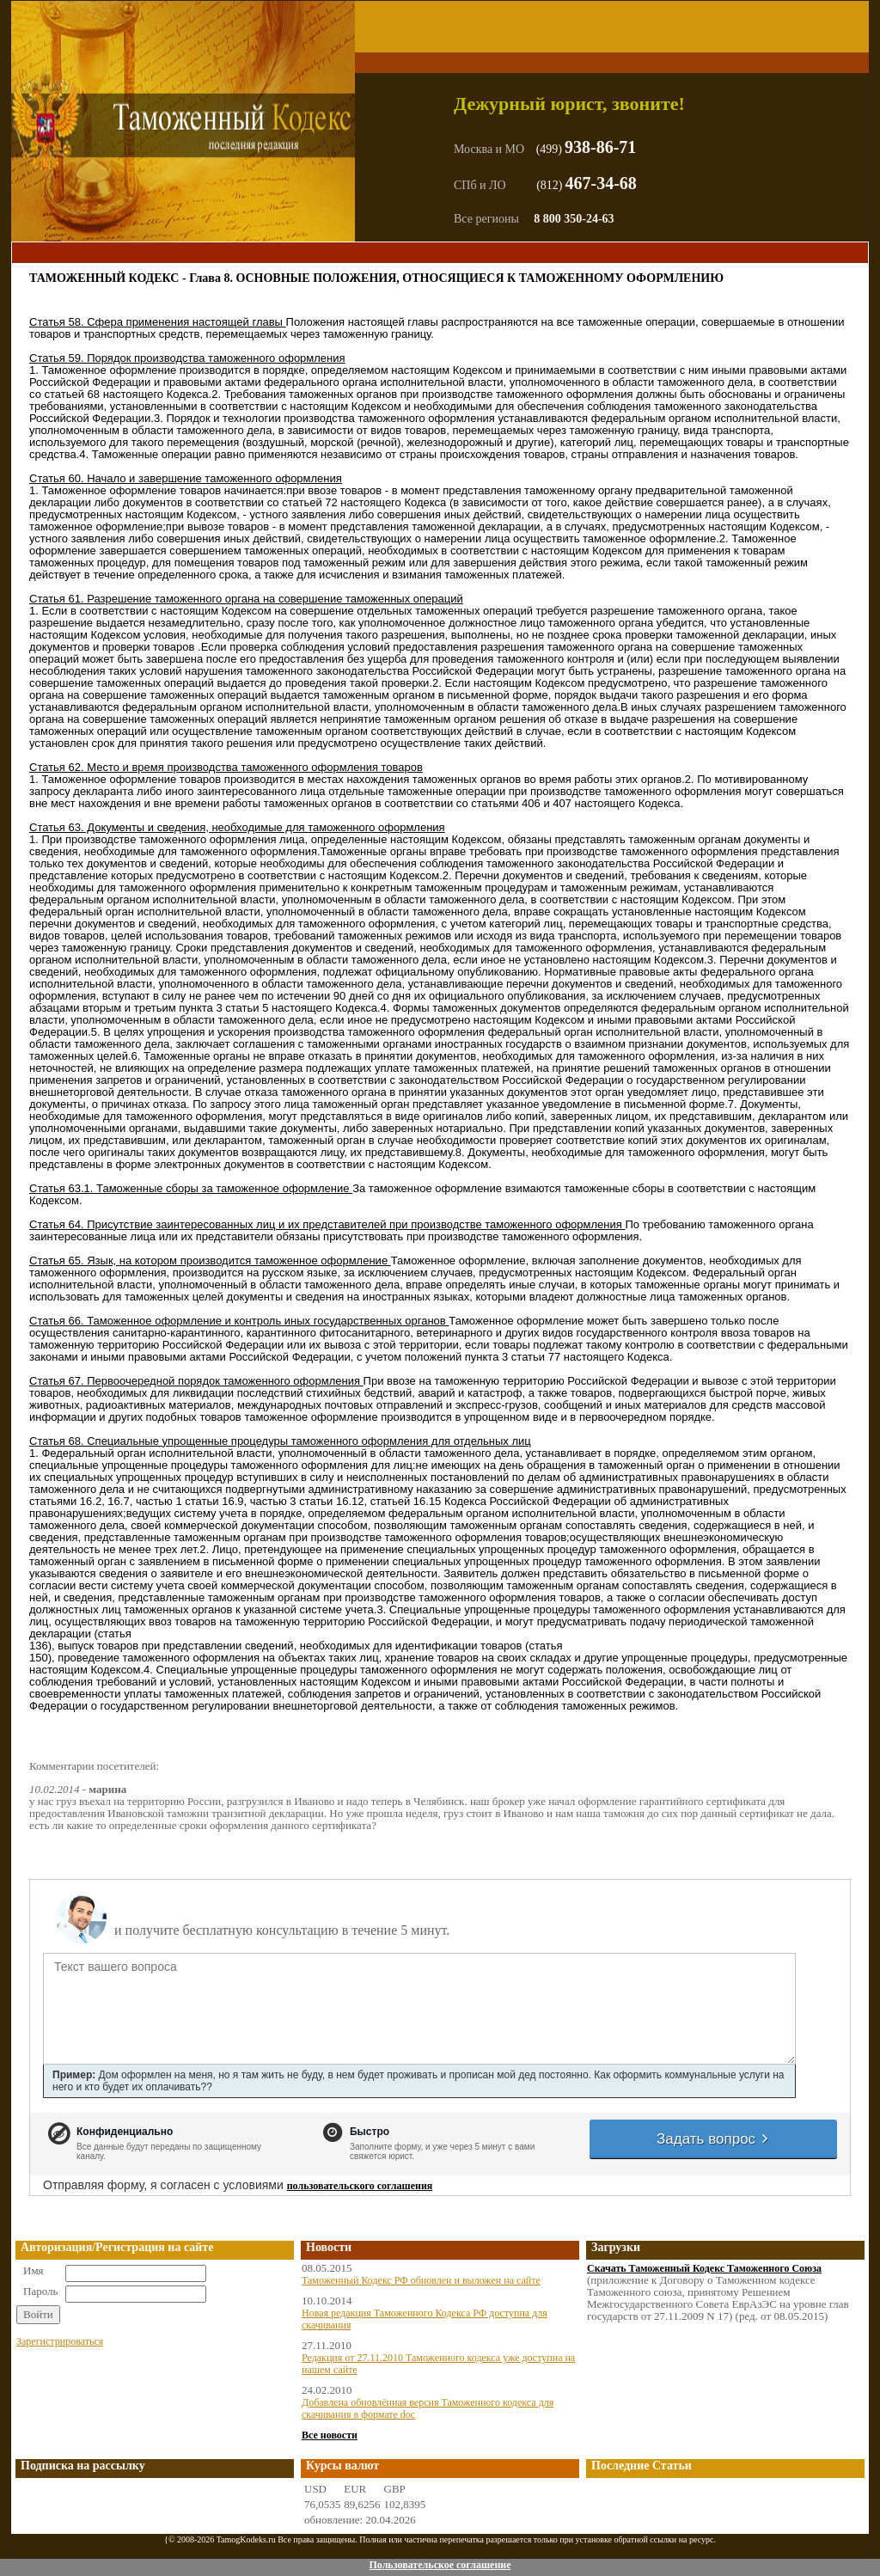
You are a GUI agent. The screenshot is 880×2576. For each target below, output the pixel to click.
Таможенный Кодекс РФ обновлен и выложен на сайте (421, 2280)
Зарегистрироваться (59, 2341)
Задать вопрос (713, 2139)
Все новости (330, 2435)
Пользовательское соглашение (439, 2565)
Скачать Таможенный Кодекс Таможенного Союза (704, 2268)
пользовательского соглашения (360, 2186)
